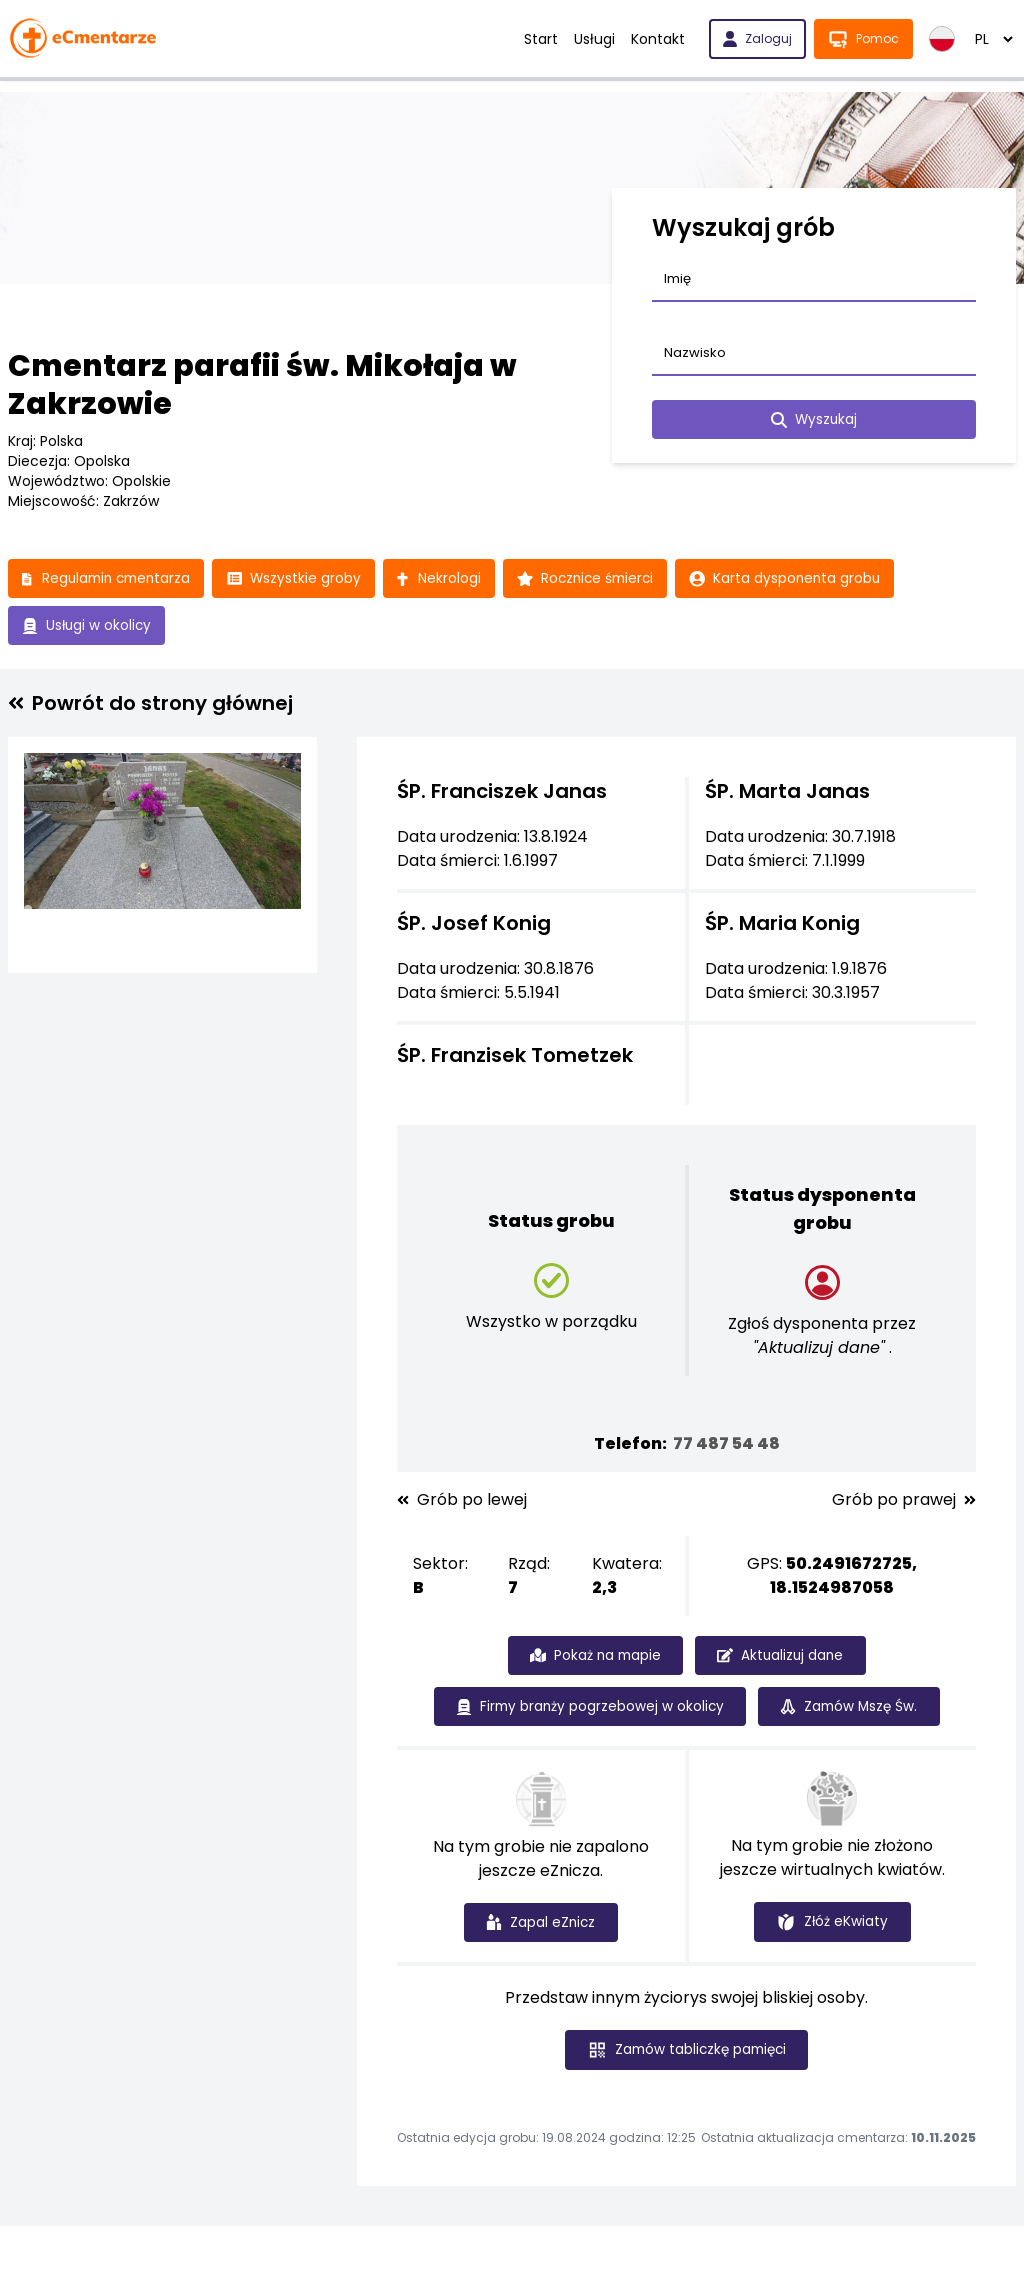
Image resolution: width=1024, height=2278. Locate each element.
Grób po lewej (462, 1502)
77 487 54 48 (726, 1445)
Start (541, 39)
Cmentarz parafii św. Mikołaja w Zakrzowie (262, 385)
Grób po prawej (904, 1502)
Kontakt (658, 39)
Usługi (594, 39)
